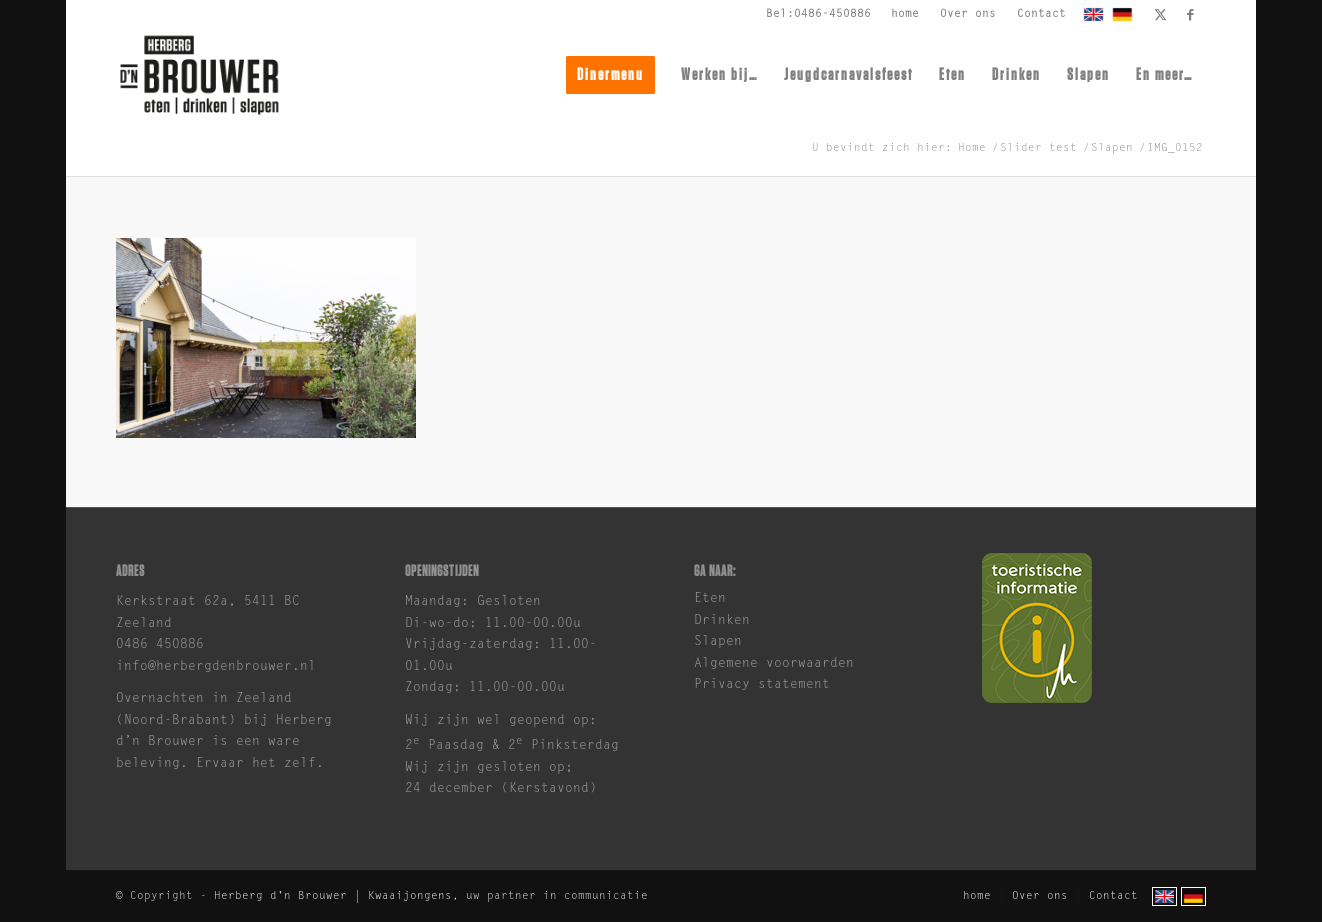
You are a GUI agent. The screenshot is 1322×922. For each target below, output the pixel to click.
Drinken (722, 620)
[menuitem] (905, 15)
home (905, 14)
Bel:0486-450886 (818, 14)
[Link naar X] (1160, 15)
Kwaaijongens (410, 896)
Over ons (968, 14)
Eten (710, 598)
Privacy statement (762, 684)
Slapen (718, 641)
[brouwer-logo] (198, 75)
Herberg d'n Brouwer (280, 896)
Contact (1041, 14)
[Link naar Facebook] (1191, 15)
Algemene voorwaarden (774, 663)
